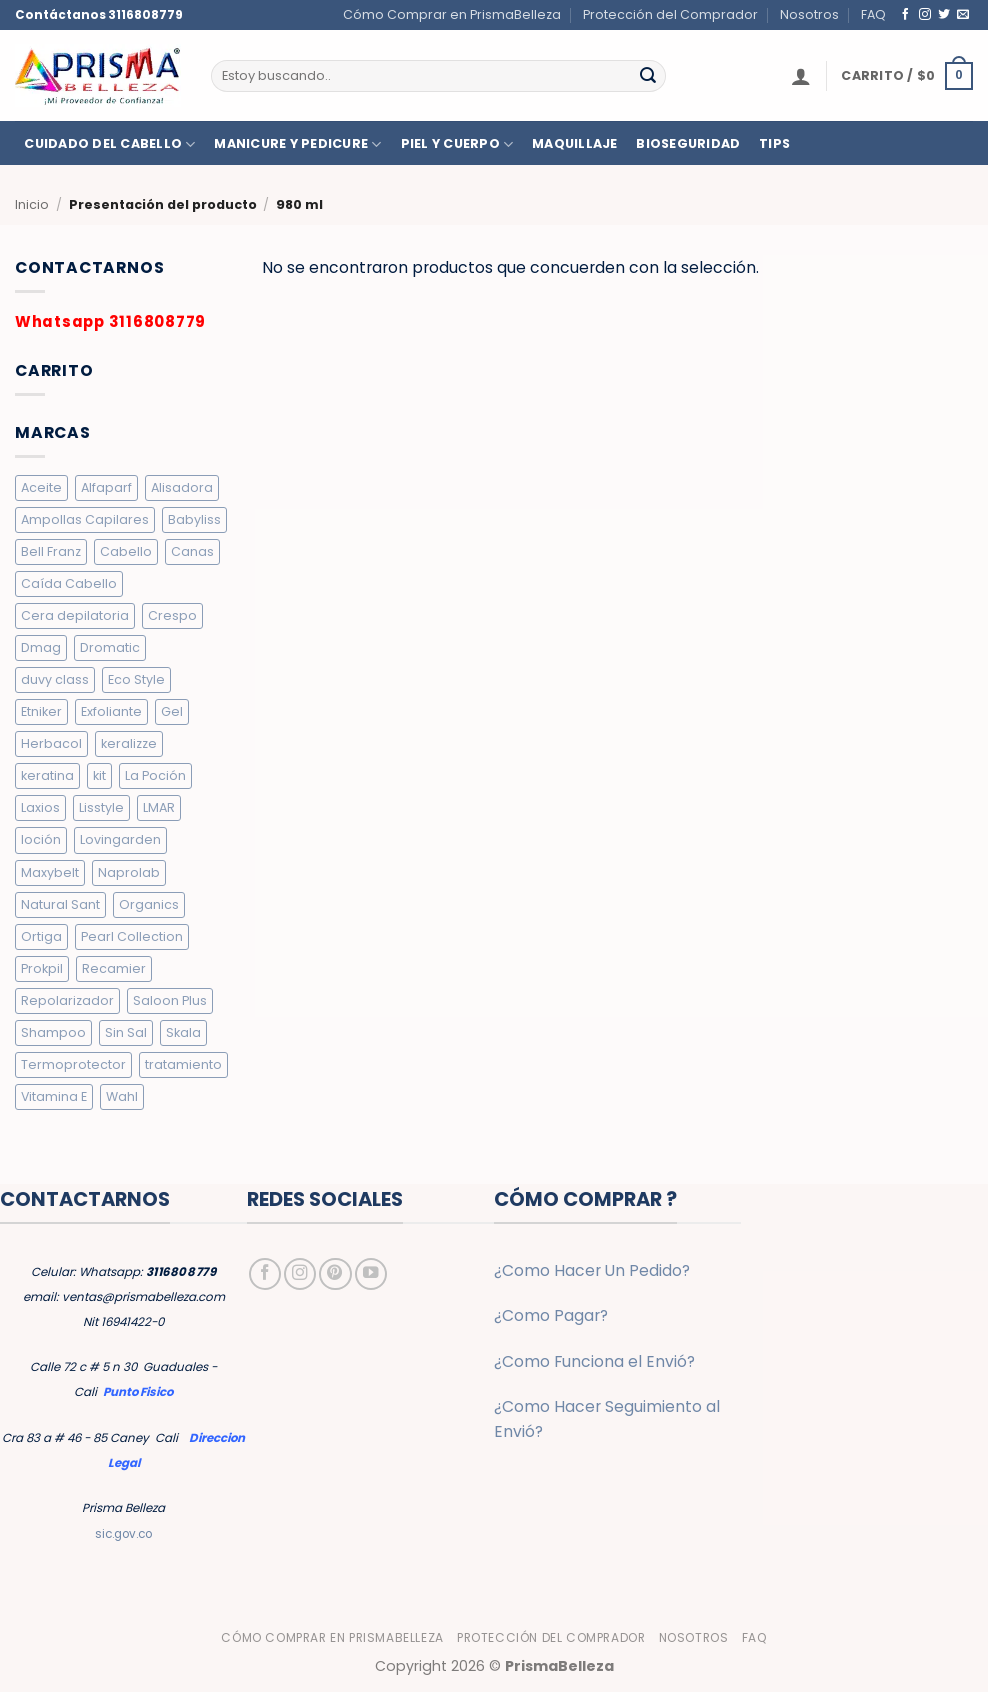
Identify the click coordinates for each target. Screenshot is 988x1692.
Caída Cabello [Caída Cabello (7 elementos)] (69, 583)
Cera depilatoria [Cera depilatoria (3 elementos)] (75, 615)
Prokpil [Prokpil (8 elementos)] (42, 968)
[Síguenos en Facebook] (906, 14)
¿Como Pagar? (551, 1315)
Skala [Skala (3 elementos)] (183, 1032)
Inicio (32, 204)
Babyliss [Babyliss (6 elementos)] (194, 519)
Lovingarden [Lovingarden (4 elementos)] (120, 839)
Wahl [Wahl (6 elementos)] (122, 1096)
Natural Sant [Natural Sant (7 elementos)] (60, 904)
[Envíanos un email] (963, 14)
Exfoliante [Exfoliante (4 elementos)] (111, 711)
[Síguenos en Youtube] (371, 1274)
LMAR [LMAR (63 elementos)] (159, 807)
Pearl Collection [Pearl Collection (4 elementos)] (132, 936)
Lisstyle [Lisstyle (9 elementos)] (101, 807)
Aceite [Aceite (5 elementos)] (41, 487)
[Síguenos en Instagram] (925, 14)
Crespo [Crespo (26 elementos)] (172, 615)
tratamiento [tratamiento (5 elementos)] (183, 1064)
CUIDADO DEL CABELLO (109, 144)
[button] (801, 76)
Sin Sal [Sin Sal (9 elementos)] (126, 1032)
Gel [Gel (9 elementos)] (172, 711)
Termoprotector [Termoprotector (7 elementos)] (73, 1064)
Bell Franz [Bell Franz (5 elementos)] (51, 551)
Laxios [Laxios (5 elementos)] (40, 807)
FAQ (873, 14)
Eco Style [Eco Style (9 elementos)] (136, 679)
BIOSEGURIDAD (688, 144)
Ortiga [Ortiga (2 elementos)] (41, 936)
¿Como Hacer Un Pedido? (592, 1270)
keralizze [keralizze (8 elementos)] (129, 743)
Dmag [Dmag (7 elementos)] (41, 647)
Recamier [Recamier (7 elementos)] (114, 968)
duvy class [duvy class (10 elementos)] (55, 679)
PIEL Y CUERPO (457, 144)
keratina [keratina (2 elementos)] (47, 775)
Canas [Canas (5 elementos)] (192, 551)
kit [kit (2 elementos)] (99, 775)
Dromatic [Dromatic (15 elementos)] (110, 647)
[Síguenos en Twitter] (944, 14)
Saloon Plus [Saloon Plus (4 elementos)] (170, 1000)
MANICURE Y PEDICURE (297, 144)
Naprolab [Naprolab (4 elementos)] (129, 872)
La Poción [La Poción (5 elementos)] (155, 775)
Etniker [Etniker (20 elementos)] (41, 711)
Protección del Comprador (670, 14)
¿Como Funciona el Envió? (594, 1361)
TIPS (774, 144)
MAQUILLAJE (575, 144)
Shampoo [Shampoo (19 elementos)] (53, 1032)
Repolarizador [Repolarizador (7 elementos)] (67, 1000)
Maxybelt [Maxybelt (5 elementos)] (50, 872)
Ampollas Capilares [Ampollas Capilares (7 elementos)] (85, 519)
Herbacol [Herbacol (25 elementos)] (51, 743)
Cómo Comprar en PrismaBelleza (452, 14)
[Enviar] (648, 75)
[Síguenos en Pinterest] (335, 1274)
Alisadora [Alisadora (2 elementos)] (182, 487)
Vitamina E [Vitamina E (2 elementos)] (54, 1096)
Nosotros (809, 14)
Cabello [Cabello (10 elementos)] (126, 551)
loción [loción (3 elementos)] (41, 839)
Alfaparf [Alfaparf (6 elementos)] (106, 487)
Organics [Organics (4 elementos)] (149, 904)
